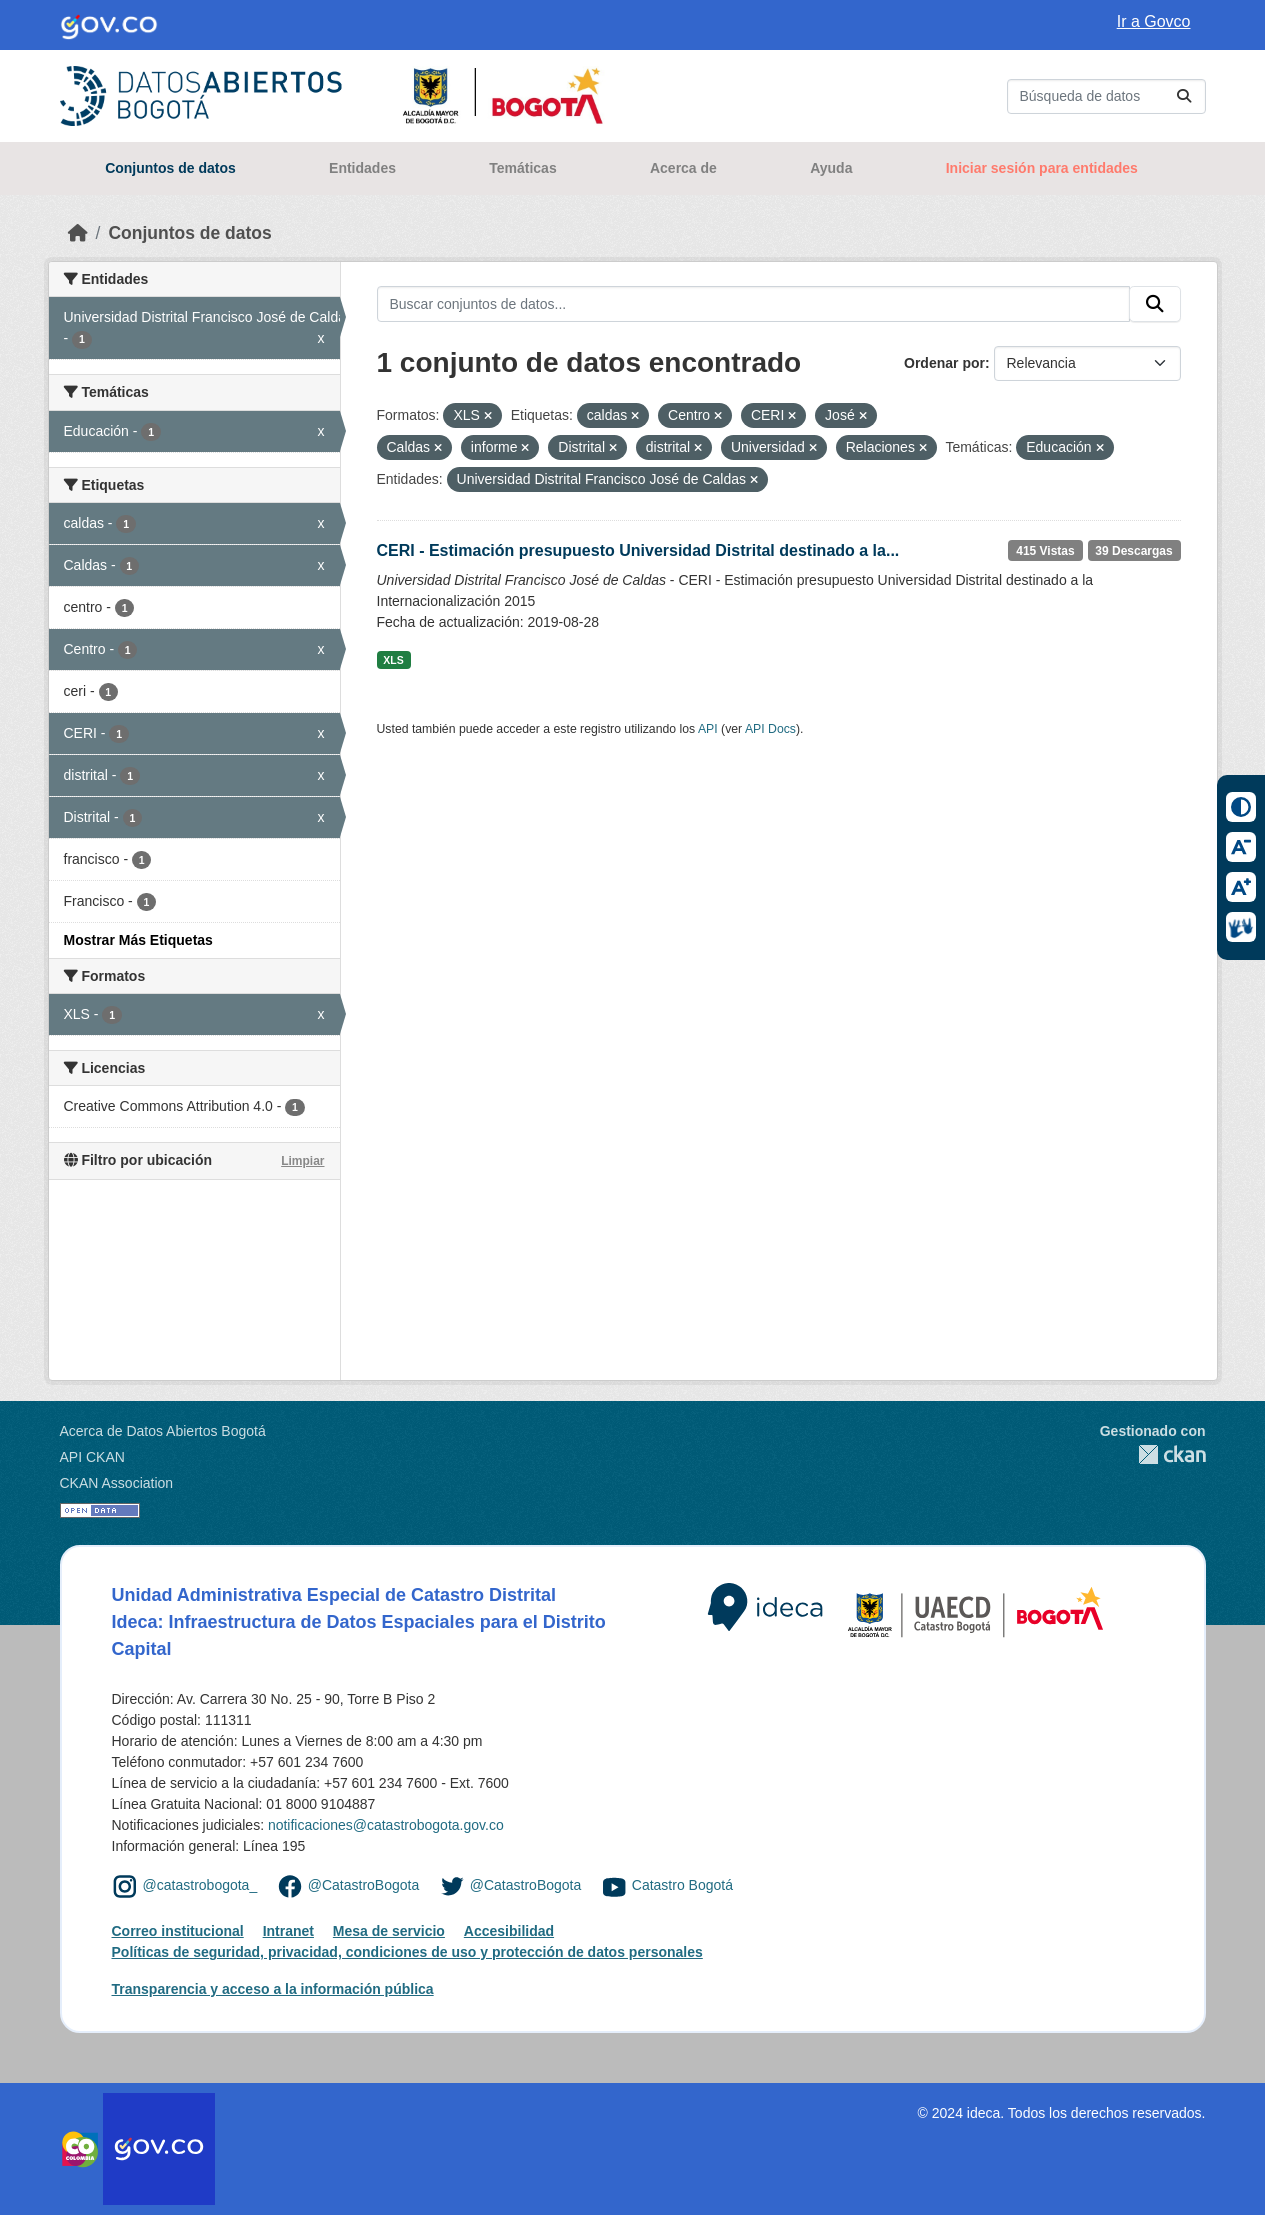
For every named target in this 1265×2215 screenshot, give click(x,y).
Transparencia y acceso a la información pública (273, 1989)
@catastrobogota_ (200, 1885)
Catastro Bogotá (682, 1885)
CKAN (1153, 1454)
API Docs (770, 729)
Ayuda (831, 168)
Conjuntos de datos (170, 168)
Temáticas (522, 168)
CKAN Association (117, 1483)
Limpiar (302, 1161)
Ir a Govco (1154, 21)
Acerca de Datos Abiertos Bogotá (163, 1431)
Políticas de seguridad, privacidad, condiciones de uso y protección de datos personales (407, 1952)
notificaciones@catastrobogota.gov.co (386, 1825)
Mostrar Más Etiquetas (138, 940)
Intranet (288, 1931)
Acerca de (683, 168)
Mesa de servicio (389, 1931)
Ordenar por (944, 363)
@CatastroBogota (364, 1885)
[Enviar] (1184, 96)
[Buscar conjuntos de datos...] (1106, 96)
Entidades (362, 168)
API (708, 729)
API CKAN (92, 1457)
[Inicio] (78, 233)
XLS (393, 660)
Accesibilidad (509, 1931)
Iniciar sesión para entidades (1042, 168)
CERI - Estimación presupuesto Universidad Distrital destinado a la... (638, 550)
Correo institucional (178, 1931)
